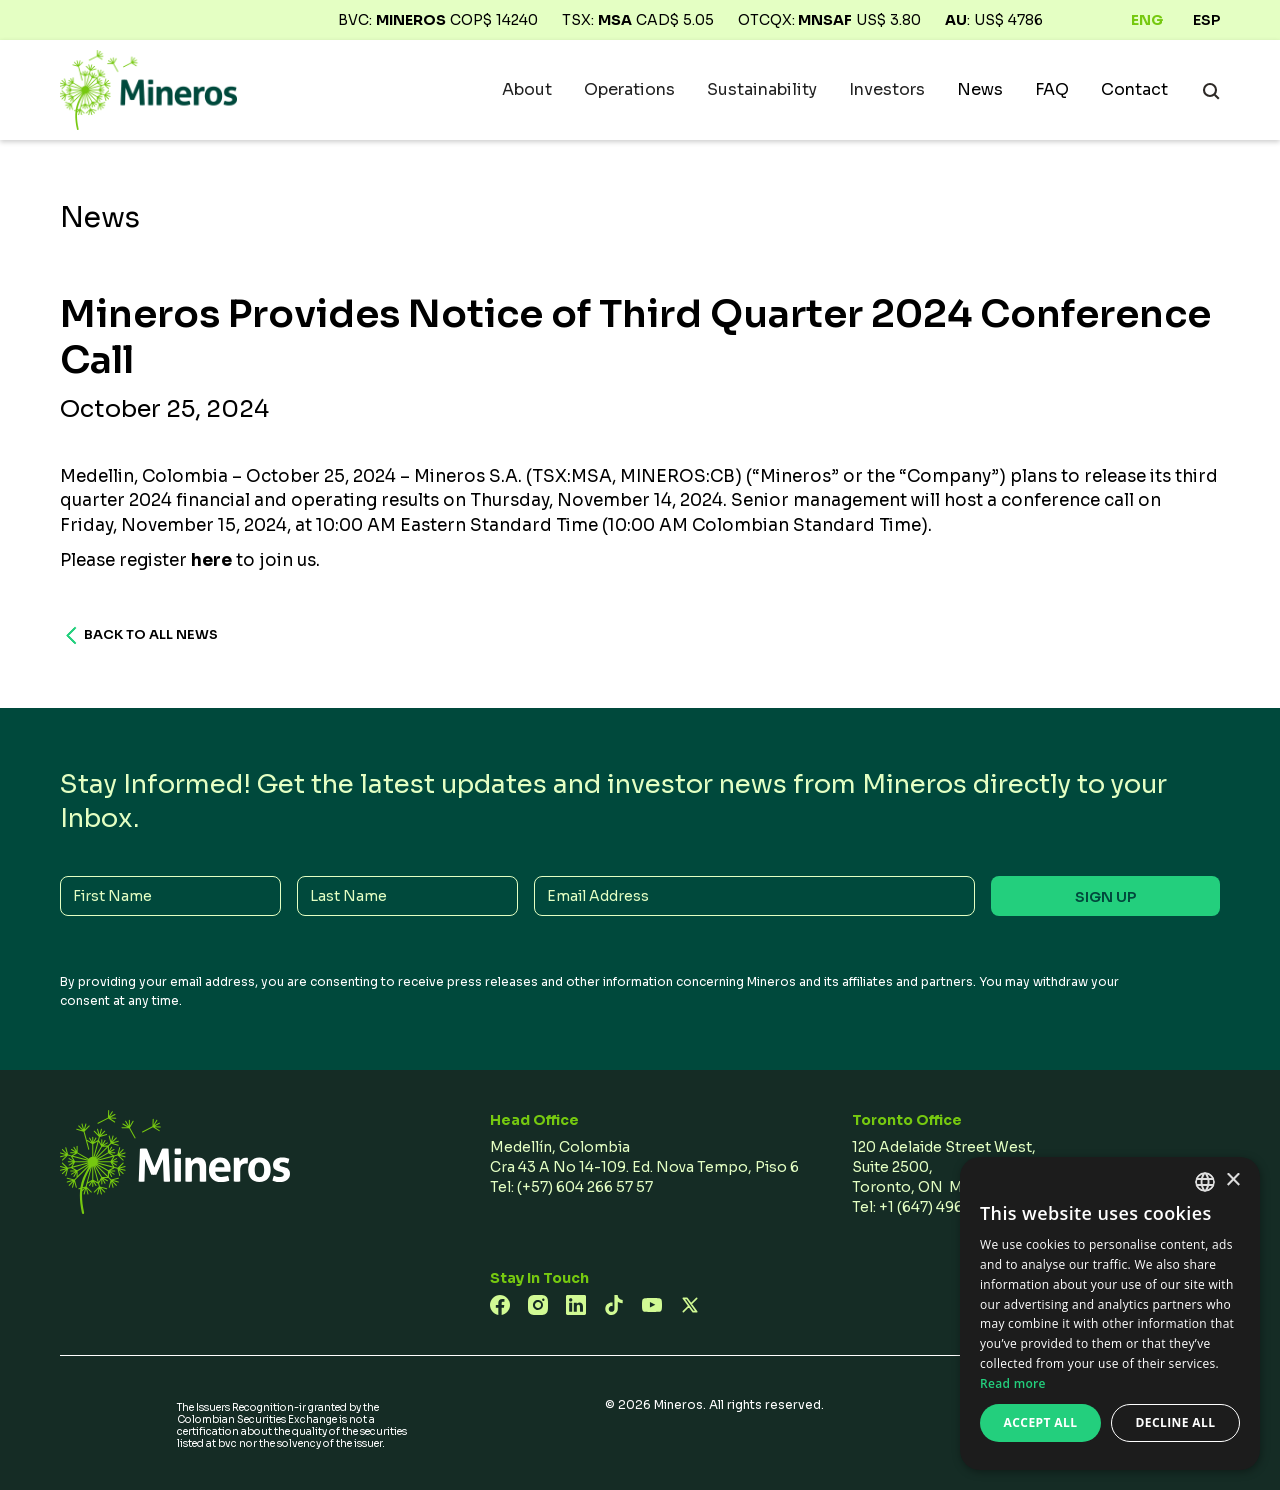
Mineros (411, 20)
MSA (615, 20)
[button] (527, 90)
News (980, 90)
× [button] (1232, 1180)
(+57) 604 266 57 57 (585, 1187)
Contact (1134, 90)
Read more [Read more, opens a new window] (1013, 1383)
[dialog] (1110, 1313)
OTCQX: (795, 20)
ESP (1206, 20)
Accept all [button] (1041, 1422)
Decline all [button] (1176, 1422)
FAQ (1052, 90)
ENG (1147, 20)
